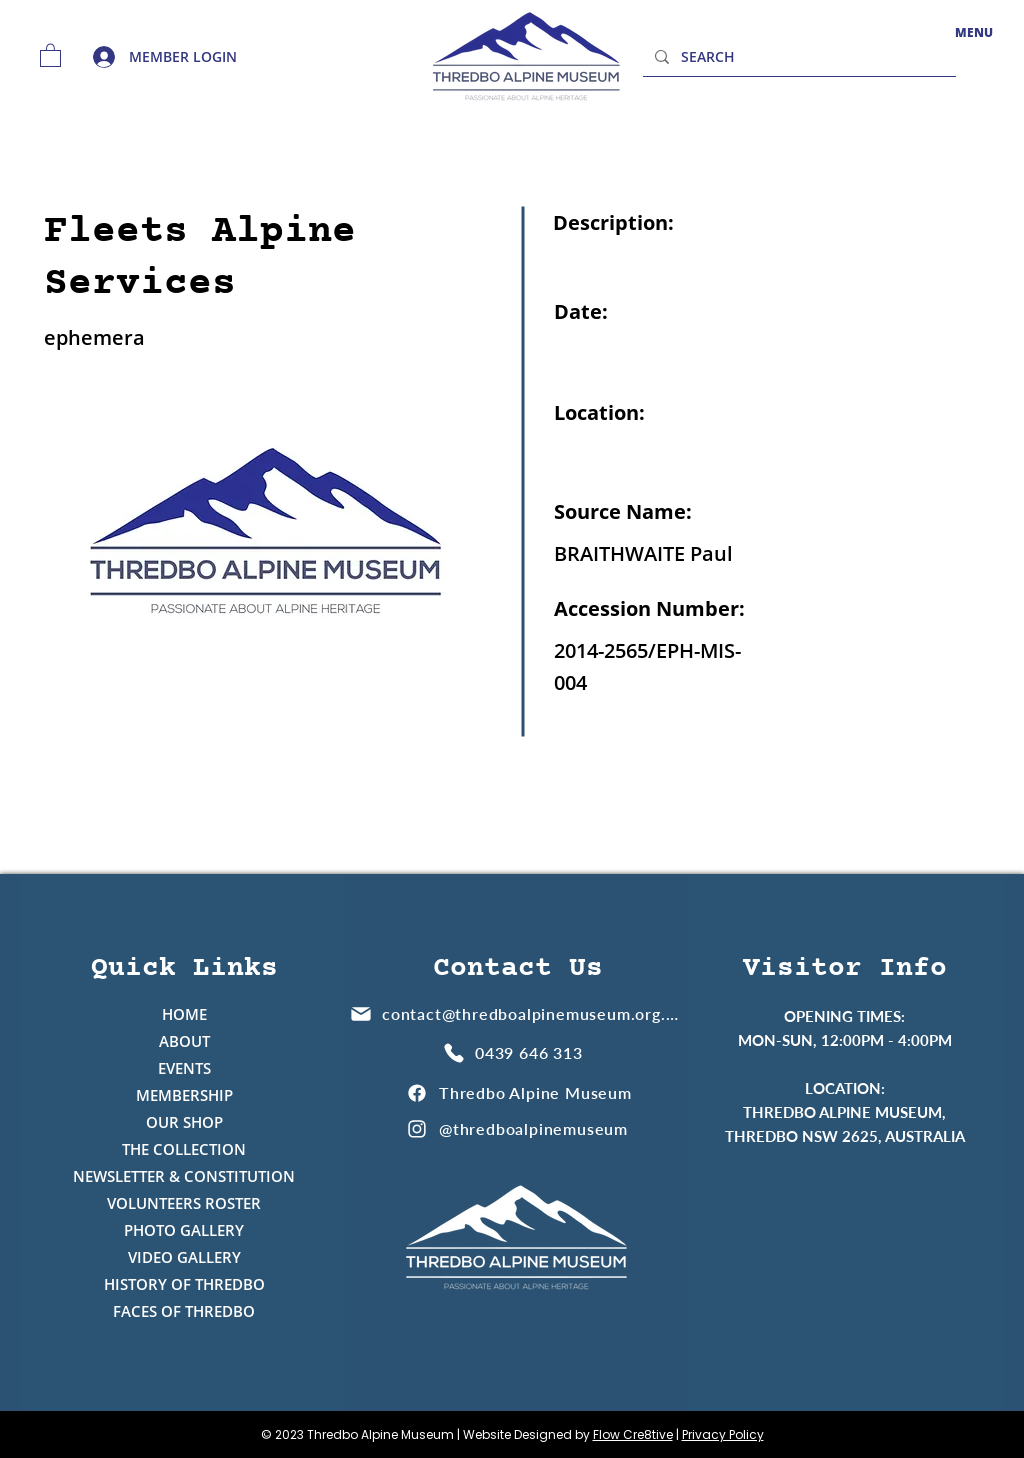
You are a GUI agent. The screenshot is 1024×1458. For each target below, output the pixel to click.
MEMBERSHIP (184, 1095)
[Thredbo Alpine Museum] (518, 1092)
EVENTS (184, 1068)
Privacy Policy (723, 1434)
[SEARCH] (797, 56)
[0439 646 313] (515, 1052)
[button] (50, 54)
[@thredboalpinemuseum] (518, 1128)
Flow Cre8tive (633, 1434)
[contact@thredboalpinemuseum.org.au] (516, 1013)
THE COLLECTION (184, 1149)
